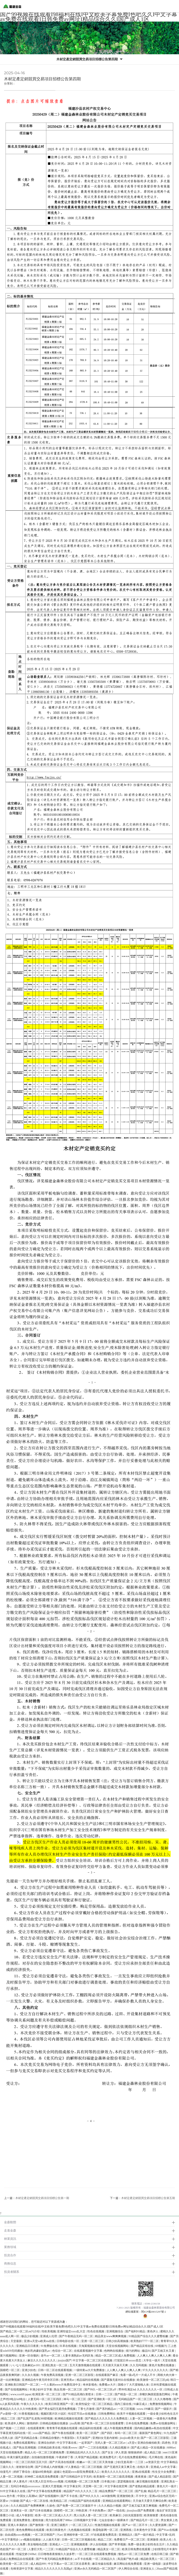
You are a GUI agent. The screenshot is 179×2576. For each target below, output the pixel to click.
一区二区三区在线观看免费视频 (97, 2554)
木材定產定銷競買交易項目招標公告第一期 (42, 2198)
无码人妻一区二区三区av (110, 2442)
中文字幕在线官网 (116, 2486)
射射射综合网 (25, 2466)
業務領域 (10, 2247)
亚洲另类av (68, 2379)
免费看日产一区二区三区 (130, 2539)
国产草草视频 (118, 2544)
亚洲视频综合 (115, 2331)
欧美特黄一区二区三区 (14, 2563)
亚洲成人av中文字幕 (164, 2466)
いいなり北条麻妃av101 (26, 2365)
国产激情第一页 (39, 2525)
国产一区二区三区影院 (155, 2437)
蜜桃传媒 (38, 2520)
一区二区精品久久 (104, 2558)
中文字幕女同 (73, 2486)
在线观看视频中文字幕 (88, 2350)
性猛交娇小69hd (26, 2554)
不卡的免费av (98, 2510)
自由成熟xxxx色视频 (18, 2534)
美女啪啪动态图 (37, 2544)
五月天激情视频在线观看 (85, 2365)
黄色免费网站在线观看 (30, 2529)
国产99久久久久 (90, 2496)
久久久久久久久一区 (150, 2389)
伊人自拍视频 (99, 2544)
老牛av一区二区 (51, 2355)
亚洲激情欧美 (126, 2496)
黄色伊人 (153, 2331)
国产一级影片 (164, 2408)
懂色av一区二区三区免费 (134, 2554)
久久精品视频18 (119, 2447)
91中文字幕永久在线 (13, 2491)
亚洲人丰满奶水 (18, 2525)
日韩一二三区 (105, 2394)
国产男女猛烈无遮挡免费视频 (57, 2408)
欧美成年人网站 (15, 2423)
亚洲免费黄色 (22, 2520)
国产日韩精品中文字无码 (77, 2476)
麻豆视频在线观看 (148, 2481)
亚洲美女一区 (19, 2510)
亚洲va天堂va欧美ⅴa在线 (39, 2341)
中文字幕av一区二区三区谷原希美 (69, 2563)
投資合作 (10, 2255)
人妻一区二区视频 (141, 2418)
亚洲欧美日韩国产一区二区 (22, 2384)
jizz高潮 (75, 2423)
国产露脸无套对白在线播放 (118, 2379)
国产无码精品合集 (27, 2437)
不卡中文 (142, 2496)
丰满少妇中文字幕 (41, 2389)
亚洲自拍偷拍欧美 (149, 2442)
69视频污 (161, 2345)
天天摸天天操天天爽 (115, 2365)
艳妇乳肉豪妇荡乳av (38, 2350)
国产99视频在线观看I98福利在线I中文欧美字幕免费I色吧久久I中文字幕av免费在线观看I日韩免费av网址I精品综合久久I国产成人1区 (88, 16)
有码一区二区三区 (126, 2433)
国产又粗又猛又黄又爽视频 (140, 2505)
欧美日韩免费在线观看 (136, 2549)
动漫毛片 (6, 2471)
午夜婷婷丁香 (65, 2457)
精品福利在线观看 (91, 2428)
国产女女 (108, 2452)
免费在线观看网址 (25, 2442)
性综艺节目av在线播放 (82, 2413)
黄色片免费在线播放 (162, 2365)
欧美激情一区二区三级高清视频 (114, 2476)
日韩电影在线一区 (68, 2341)
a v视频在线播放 (31, 2539)
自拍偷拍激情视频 (43, 2457)
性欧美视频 (49, 2331)
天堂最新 (17, 2341)
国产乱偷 (140, 2491)
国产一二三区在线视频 (93, 2447)
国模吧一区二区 (10, 2370)
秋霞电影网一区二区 (106, 2529)
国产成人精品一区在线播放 (148, 2447)
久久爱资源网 (158, 2525)
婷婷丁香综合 (22, 2471)
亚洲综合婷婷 (47, 2442)
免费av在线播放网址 (163, 2423)
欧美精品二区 (59, 2500)
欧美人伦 (166, 2539)
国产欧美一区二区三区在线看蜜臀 (102, 2423)
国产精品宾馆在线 (142, 2345)
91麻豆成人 (140, 2404)
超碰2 (57, 2471)
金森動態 (10, 2222)
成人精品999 (38, 2563)
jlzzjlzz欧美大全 (129, 2437)
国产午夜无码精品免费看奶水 (55, 2558)
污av (59, 2534)
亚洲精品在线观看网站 (117, 2500)
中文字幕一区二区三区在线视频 (93, 2360)
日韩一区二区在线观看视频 (55, 2370)
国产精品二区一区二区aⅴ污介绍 (20, 2331)
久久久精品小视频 (110, 2505)
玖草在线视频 (68, 2345)
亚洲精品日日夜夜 (28, 2345)
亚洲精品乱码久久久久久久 (83, 2452)
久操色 (51, 2505)
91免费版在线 (50, 2345)
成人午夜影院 (25, 2515)
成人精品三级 (153, 2452)
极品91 (146, 2350)
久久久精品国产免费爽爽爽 (28, 2505)
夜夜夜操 (141, 2476)
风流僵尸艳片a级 (128, 2558)
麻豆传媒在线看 (102, 2563)
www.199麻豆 (145, 2408)
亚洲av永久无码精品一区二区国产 (95, 2568)
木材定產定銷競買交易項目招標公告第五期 (148, 2198)
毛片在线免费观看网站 (133, 2457)
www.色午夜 (8, 2496)
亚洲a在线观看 (141, 2471)
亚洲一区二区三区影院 (79, 2375)
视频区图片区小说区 (54, 2413)
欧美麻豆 (115, 2515)
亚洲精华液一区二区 (77, 2534)
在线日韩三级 (160, 2554)
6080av (171, 2447)
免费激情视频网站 (161, 2404)
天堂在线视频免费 (11, 2452)
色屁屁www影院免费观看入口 (81, 2471)
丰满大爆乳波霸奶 (18, 2457)
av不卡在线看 (83, 2558)
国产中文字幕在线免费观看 (44, 2491)
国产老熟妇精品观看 (142, 2486)
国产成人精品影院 (160, 2476)
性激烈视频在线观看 (108, 2525)
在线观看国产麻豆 (107, 2375)
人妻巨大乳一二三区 (41, 2549)
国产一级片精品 (145, 2534)
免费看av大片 (108, 2384)
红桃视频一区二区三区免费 (82, 2481)
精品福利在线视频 (88, 2379)
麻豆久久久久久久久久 (42, 2360)
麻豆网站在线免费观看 (128, 2563)
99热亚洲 (82, 2510)
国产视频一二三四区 (13, 2428)
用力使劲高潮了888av (59, 2520)
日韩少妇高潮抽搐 (117, 2341)
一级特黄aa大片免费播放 (89, 2370)
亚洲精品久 (126, 2534)
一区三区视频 (127, 2408)
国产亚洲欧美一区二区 (102, 2399)
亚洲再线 (126, 2529)
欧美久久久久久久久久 (116, 2471)
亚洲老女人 (147, 2568)
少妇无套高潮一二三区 (129, 2462)
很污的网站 (133, 2350)
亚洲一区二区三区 (93, 2341)
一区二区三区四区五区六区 (30, 2462)
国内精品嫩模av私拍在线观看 (153, 2428)
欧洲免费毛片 (109, 2457)
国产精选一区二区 (126, 2394)
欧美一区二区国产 (88, 2433)
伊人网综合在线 (128, 2568)
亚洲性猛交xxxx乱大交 (71, 2331)
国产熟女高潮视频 (25, 2447)
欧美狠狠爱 (151, 2515)
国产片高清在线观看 (62, 2462)
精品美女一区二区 (109, 2549)
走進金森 (10, 2230)
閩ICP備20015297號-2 (153, 2311)
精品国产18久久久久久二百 (80, 2491)
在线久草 (143, 2466)
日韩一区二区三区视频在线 (79, 2539)
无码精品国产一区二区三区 (135, 2399)
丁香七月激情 (86, 2408)
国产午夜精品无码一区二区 (76, 2336)
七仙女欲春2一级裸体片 (114, 2520)
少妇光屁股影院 (132, 2515)
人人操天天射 (52, 2539)
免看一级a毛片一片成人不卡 (138, 2375)
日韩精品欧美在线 (49, 2447)
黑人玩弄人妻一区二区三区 (91, 2515)
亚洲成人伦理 (49, 2336)
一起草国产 (86, 2442)
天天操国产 (83, 2437)
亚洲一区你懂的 (29, 2355)
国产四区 (107, 2433)
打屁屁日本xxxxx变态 (128, 2360)
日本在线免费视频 (137, 2423)
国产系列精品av (106, 2408)
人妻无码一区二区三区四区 (45, 2399)
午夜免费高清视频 (52, 2375)
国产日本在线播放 (41, 2510)
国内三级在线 (123, 2404)
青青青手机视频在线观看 (62, 2428)
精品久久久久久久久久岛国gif (54, 2568)
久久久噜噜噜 (163, 2399)
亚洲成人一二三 (59, 2544)
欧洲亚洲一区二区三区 (46, 2394)
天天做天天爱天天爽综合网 (150, 2500)
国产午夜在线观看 (64, 2433)
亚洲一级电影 (153, 2563)
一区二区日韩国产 (44, 2534)
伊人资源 (121, 2452)
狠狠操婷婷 (135, 2452)
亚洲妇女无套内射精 (105, 2437)
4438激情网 (108, 2496)
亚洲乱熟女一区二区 (55, 2365)
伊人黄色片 (20, 2481)
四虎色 (166, 2442)
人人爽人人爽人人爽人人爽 (154, 2355)
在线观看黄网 (36, 2428)
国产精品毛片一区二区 (145, 2520)
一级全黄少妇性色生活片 (162, 2413)
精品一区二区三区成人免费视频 (115, 2355)
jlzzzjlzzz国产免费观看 (141, 2510)
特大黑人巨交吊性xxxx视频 (46, 2481)
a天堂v (132, 2442)
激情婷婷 (33, 2423)
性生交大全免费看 (164, 2471)
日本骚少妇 (108, 2481)
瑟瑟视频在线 (126, 2481)
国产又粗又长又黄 (163, 2350)
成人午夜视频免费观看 (118, 2428)
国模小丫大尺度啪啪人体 (134, 2384)
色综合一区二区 (62, 2350)
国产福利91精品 (135, 2331)
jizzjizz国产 (65, 2360)
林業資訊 (10, 2238)
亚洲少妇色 (29, 2370)
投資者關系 (11, 2271)
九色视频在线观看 (80, 2529)
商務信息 (10, 2263)
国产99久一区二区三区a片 (100, 2389)
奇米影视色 (90, 2384)
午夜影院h (68, 2437)
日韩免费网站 (107, 2413)
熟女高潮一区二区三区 (68, 2389)
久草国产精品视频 (87, 2457)
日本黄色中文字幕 (145, 2529)
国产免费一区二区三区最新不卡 (77, 2505)
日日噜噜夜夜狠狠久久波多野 (57, 2554)
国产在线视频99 (49, 2496)
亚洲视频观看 (80, 2544)
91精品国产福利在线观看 (85, 2500)
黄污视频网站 (9, 2355)
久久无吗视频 (139, 2365)
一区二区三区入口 (82, 2525)
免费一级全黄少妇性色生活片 (146, 2544)
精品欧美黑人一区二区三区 (157, 2558)
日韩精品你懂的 (50, 2437)
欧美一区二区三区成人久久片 (54, 2515)
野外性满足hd (127, 2389)
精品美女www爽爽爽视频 (111, 2336)
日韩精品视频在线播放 (54, 2423)
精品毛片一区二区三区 (162, 2491)
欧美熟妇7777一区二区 (145, 2341)
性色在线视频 (96, 2331)
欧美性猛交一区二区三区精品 (94, 2404)
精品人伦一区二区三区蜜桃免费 (45, 2452)
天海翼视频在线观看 (92, 2345)
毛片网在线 (156, 2457)
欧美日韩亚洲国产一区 (60, 2404)
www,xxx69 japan (21, 2394)
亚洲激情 (153, 2539)
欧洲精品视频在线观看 (69, 2418)
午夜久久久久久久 (32, 2404)
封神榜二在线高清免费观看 (42, 2476)
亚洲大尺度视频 (52, 2486)
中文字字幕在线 (67, 2442)
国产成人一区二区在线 (34, 2500)
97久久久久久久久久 (156, 2370)
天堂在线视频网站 (118, 2345)
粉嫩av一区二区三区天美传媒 (95, 2462)
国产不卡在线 (69, 2496)
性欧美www (70, 2447)
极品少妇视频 (30, 2336)
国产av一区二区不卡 (135, 2525)
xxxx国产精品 (42, 2433)
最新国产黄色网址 (151, 2433)
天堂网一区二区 (93, 2486)
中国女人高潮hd (27, 2496)
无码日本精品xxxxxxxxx (26, 2486)
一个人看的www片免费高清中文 (61, 2384)
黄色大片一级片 (167, 2486)
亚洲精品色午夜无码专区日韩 (40, 2379)
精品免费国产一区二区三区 (116, 2491)
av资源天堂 (152, 2462)
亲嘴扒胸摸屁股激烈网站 (155, 2394)
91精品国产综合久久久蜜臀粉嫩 (148, 2336)
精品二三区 (8, 2418)
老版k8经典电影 (42, 2471)
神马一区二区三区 (75, 2399)
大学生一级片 (152, 2360)
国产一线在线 (117, 2510)
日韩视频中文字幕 (86, 2520)
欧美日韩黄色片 (56, 2529)
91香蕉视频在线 (29, 2413)
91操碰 (14, 2500)
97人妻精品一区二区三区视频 (84, 2466)
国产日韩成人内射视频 (49, 2466)
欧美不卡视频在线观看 (131, 2413)
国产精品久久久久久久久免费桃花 (106, 2418)
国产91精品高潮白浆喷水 (79, 2394)
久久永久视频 (31, 2375)
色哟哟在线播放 (114, 2350)
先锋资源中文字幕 (22, 2568)
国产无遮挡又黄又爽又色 (120, 2466)
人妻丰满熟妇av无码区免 (78, 2355)
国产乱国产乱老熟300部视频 (35, 2418)
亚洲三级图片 (60, 2525)
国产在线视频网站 (16, 2389)
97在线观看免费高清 (104, 2534)
